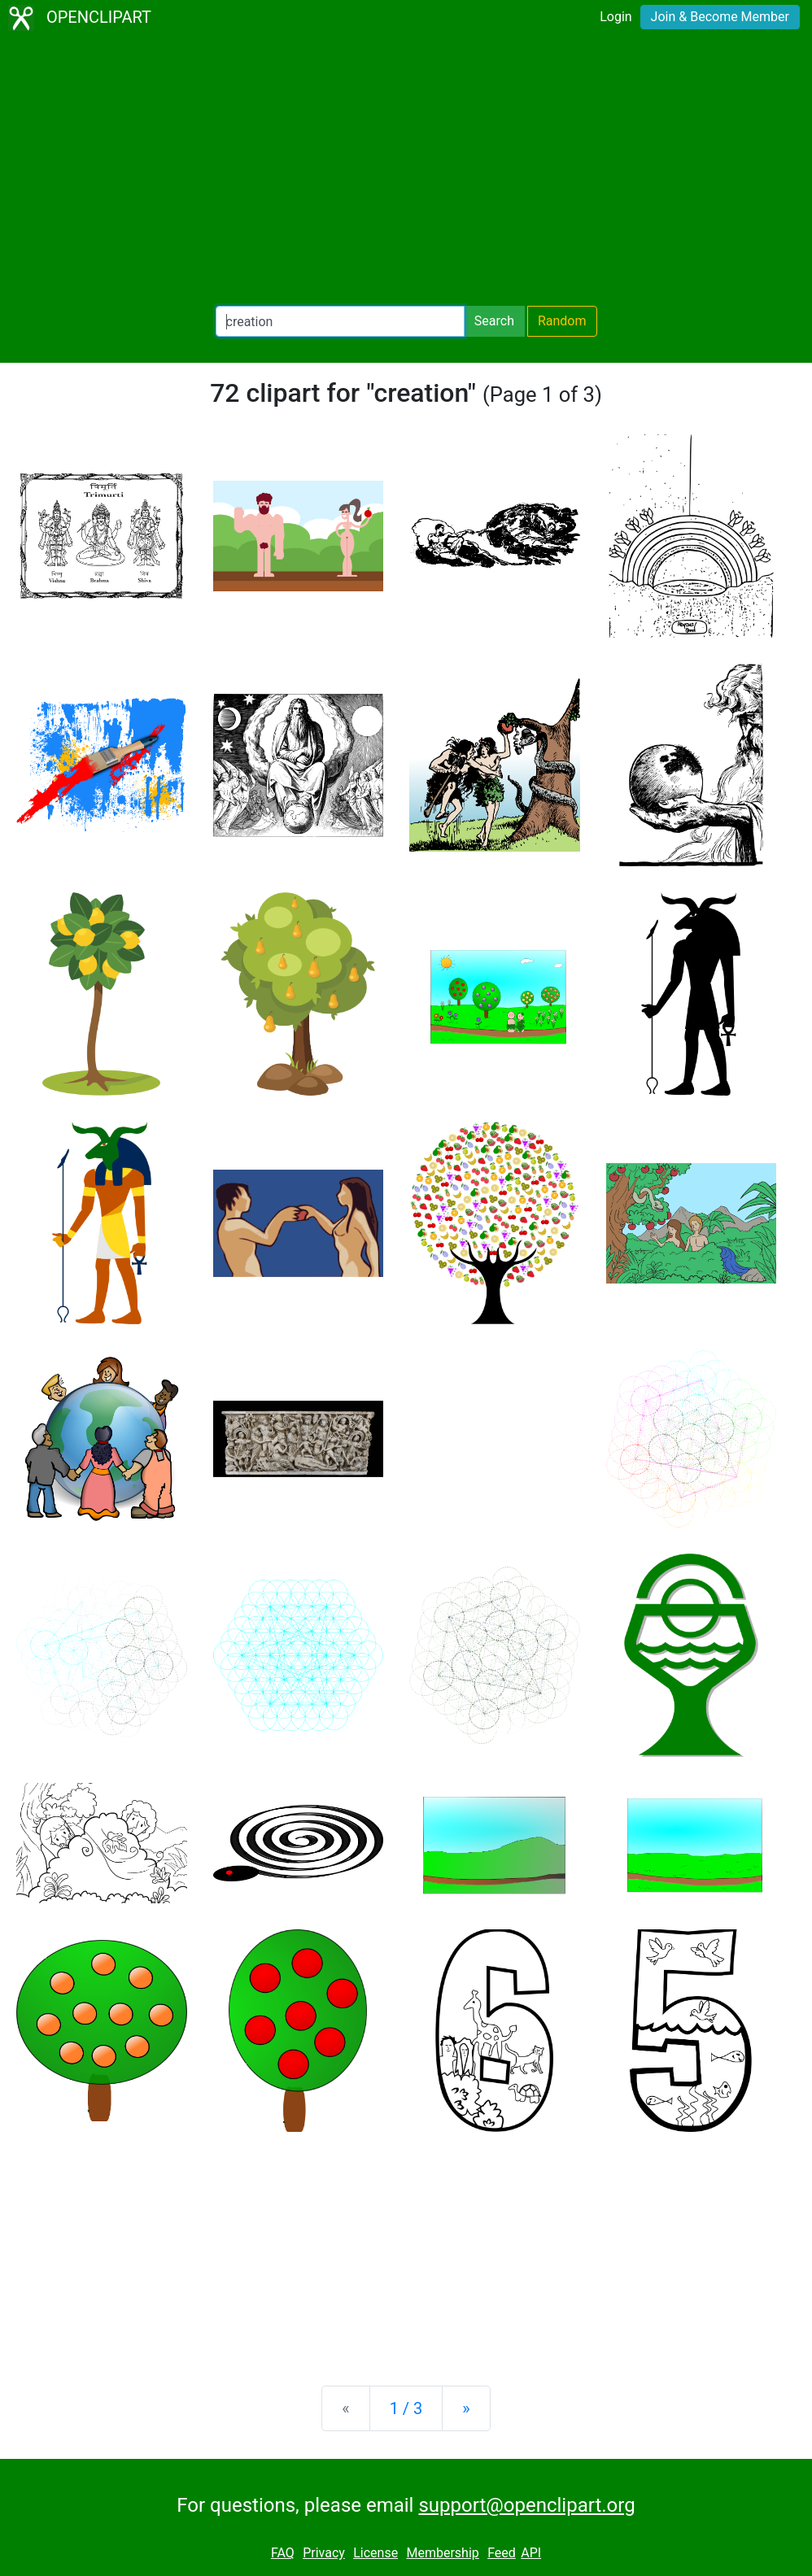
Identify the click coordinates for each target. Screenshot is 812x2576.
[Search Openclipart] (340, 321)
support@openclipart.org (526, 2505)
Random (562, 321)
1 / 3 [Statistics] (406, 2408)
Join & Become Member (720, 16)
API (531, 2553)
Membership (442, 2553)
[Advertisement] (406, 171)
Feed (501, 2553)
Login (615, 16)
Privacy (324, 2553)
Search (494, 321)
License (375, 2553)
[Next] (466, 2408)
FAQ (283, 2553)
